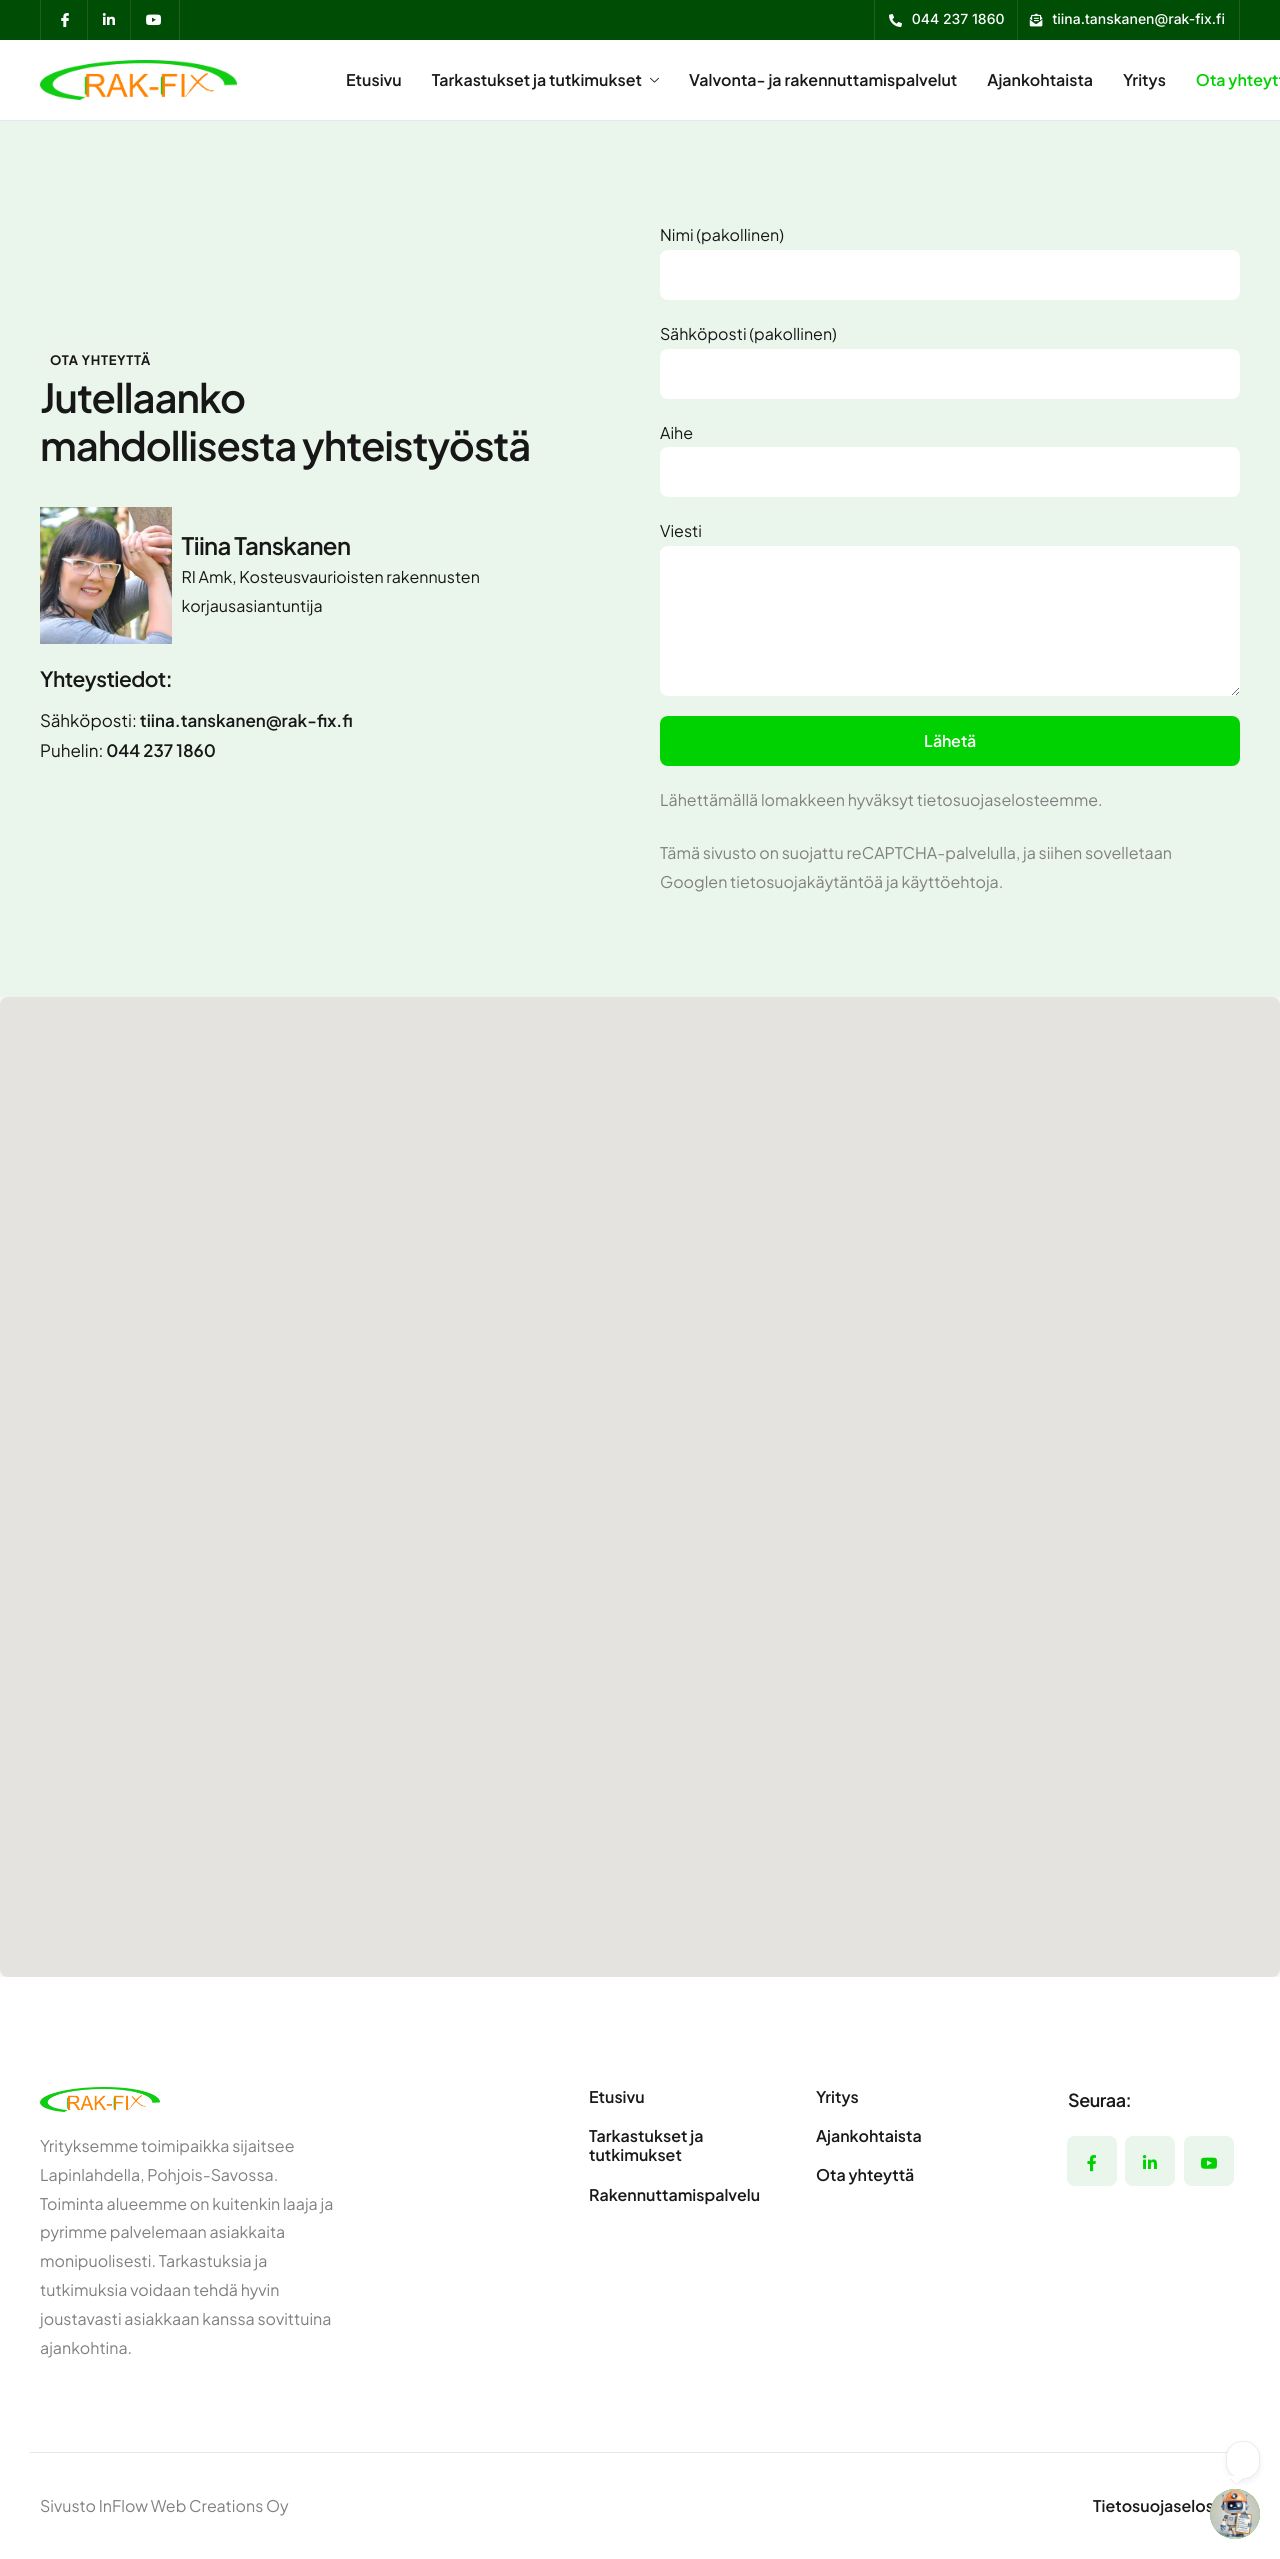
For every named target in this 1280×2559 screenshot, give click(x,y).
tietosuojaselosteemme (1007, 799)
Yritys (1144, 80)
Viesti (950, 608)
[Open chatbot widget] (1235, 2514)
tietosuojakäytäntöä (806, 881)
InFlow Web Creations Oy (194, 2505)
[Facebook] (1092, 2161)
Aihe (950, 460)
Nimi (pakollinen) (950, 262)
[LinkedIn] (1150, 2161)
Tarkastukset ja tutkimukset (545, 80)
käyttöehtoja (949, 881)
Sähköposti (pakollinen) (950, 361)
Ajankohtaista (1040, 80)
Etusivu (374, 80)
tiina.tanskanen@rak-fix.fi (246, 720)
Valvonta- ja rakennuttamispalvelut (823, 80)
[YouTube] (1209, 2161)
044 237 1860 (161, 750)
